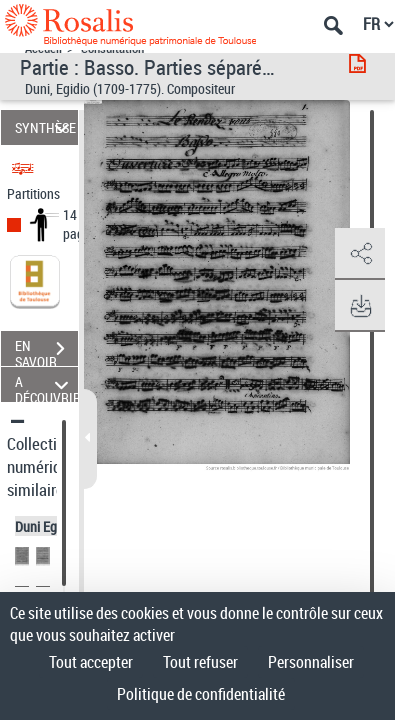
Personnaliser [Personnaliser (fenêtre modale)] (311, 662)
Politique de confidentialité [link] (201, 694)
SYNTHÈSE (45, 127)
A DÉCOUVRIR (46, 384)
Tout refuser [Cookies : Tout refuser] (200, 662)
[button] (360, 254)
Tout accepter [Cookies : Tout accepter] (91, 662)
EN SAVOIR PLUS (46, 351)
